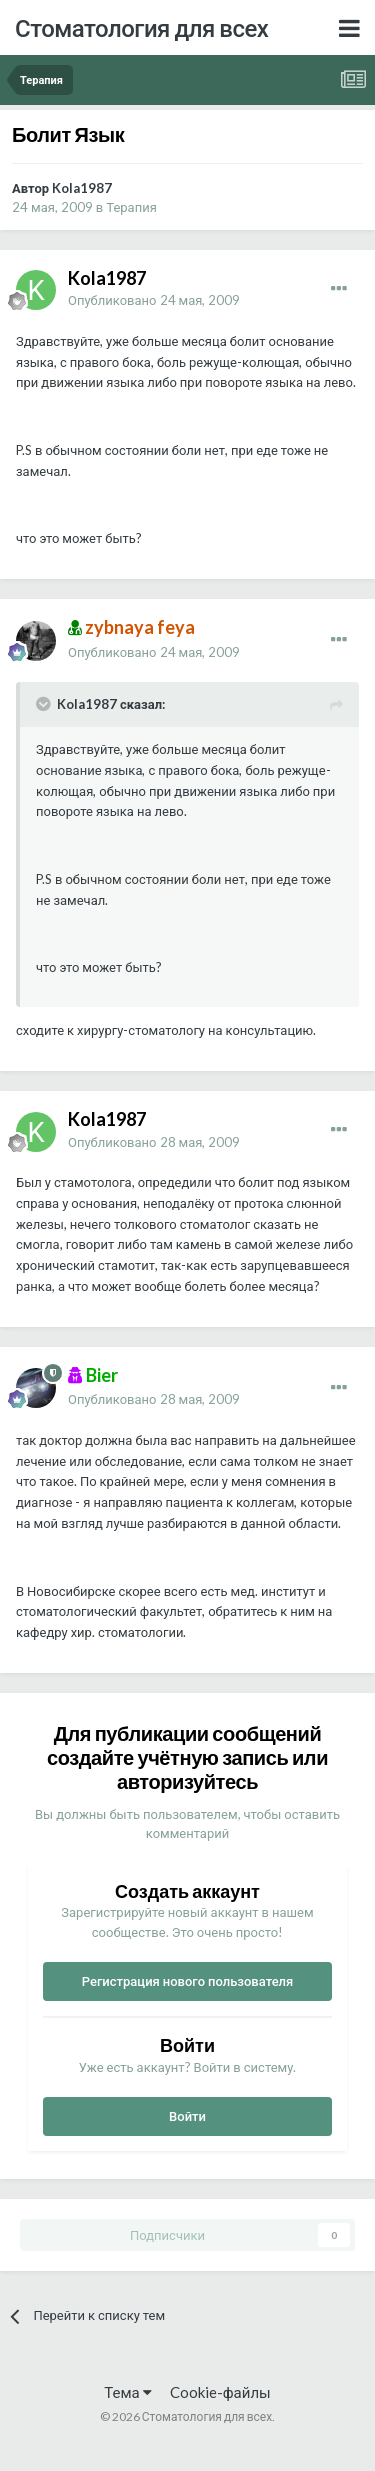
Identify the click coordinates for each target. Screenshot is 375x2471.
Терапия (131, 207)
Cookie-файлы (220, 2392)
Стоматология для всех (141, 27)
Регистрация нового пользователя (188, 1981)
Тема (127, 2392)
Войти (187, 2116)
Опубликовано (154, 300)
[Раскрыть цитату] (45, 704)
